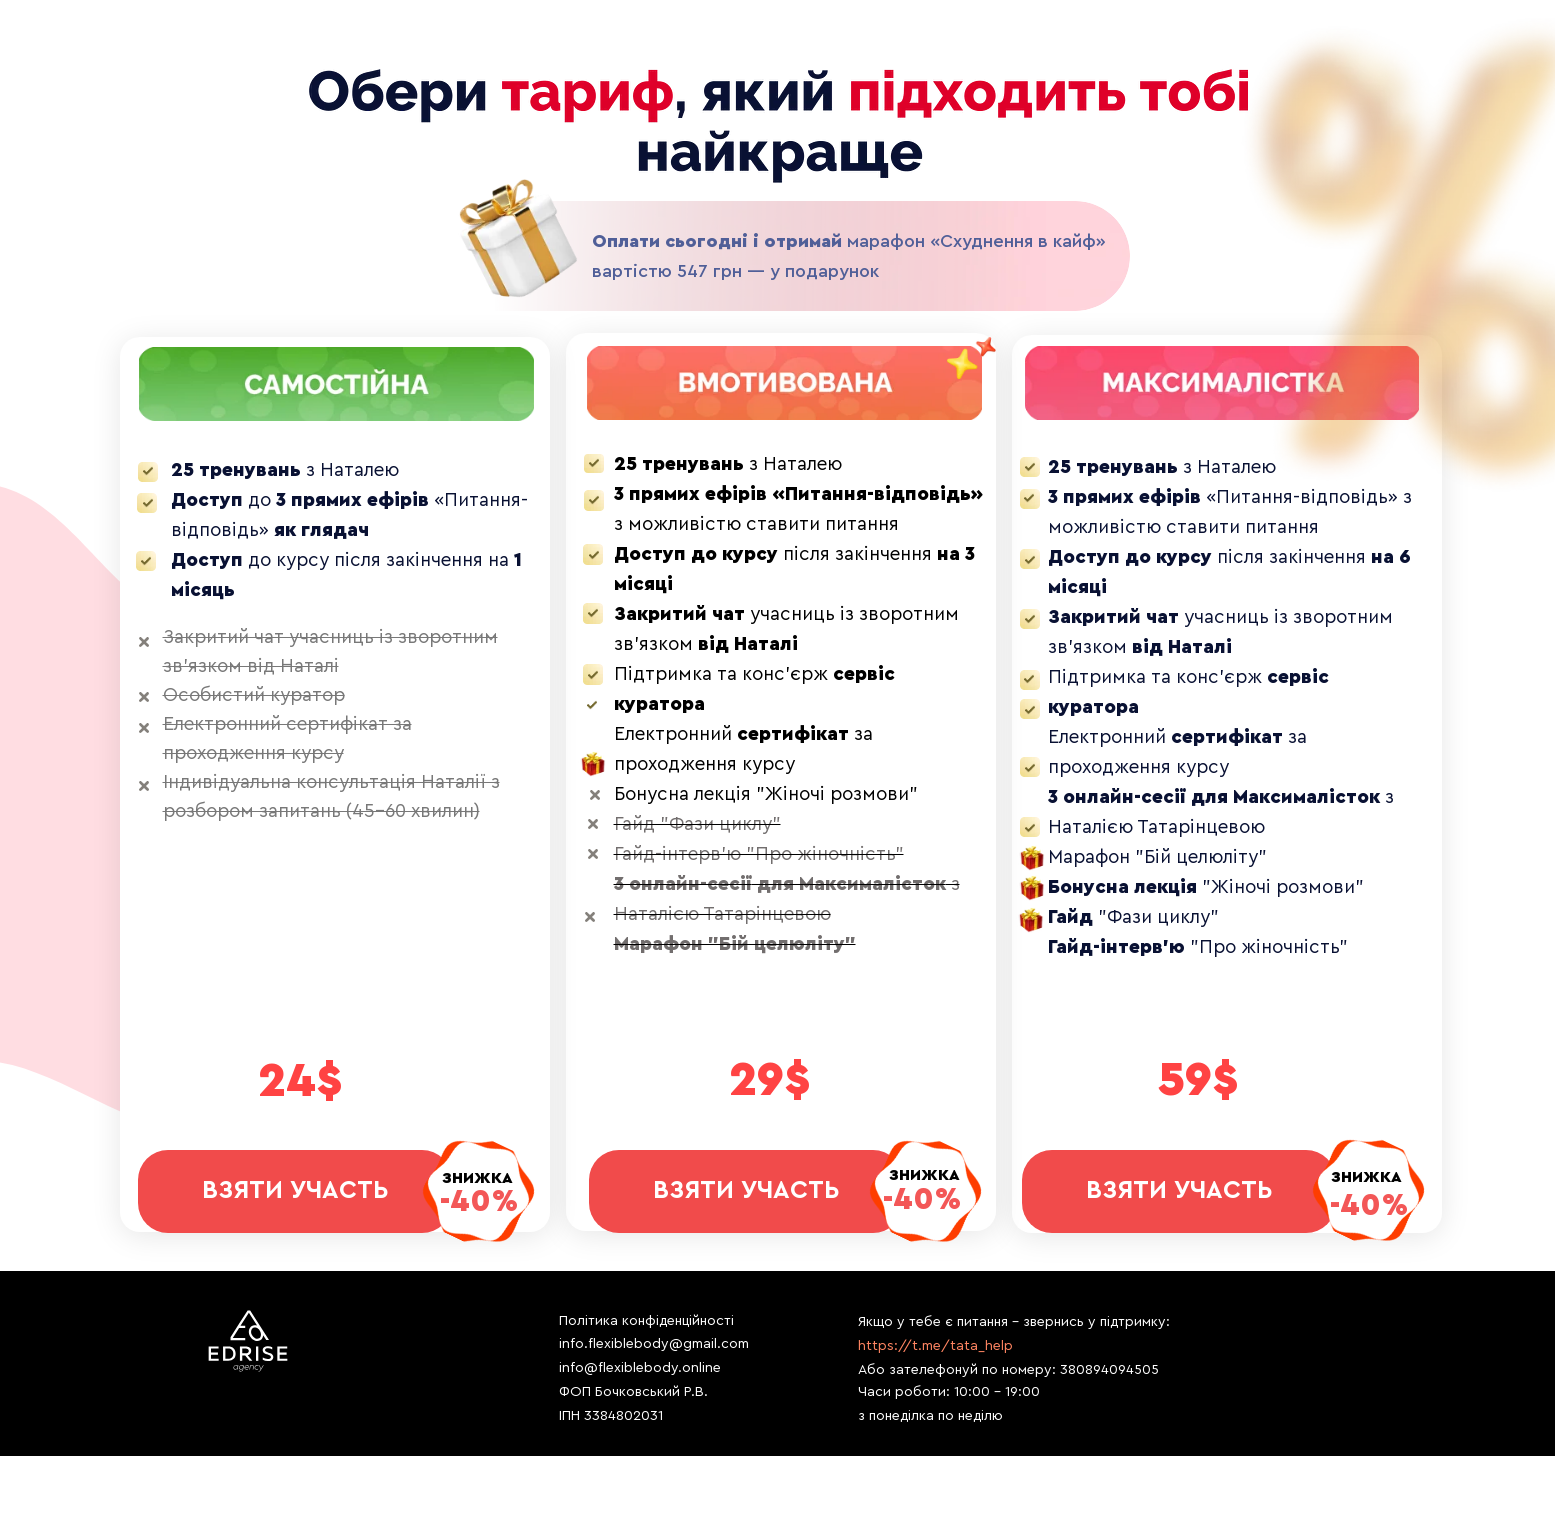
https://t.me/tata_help (935, 1346)
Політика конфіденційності (646, 1321)
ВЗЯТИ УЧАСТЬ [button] (1179, 1190)
